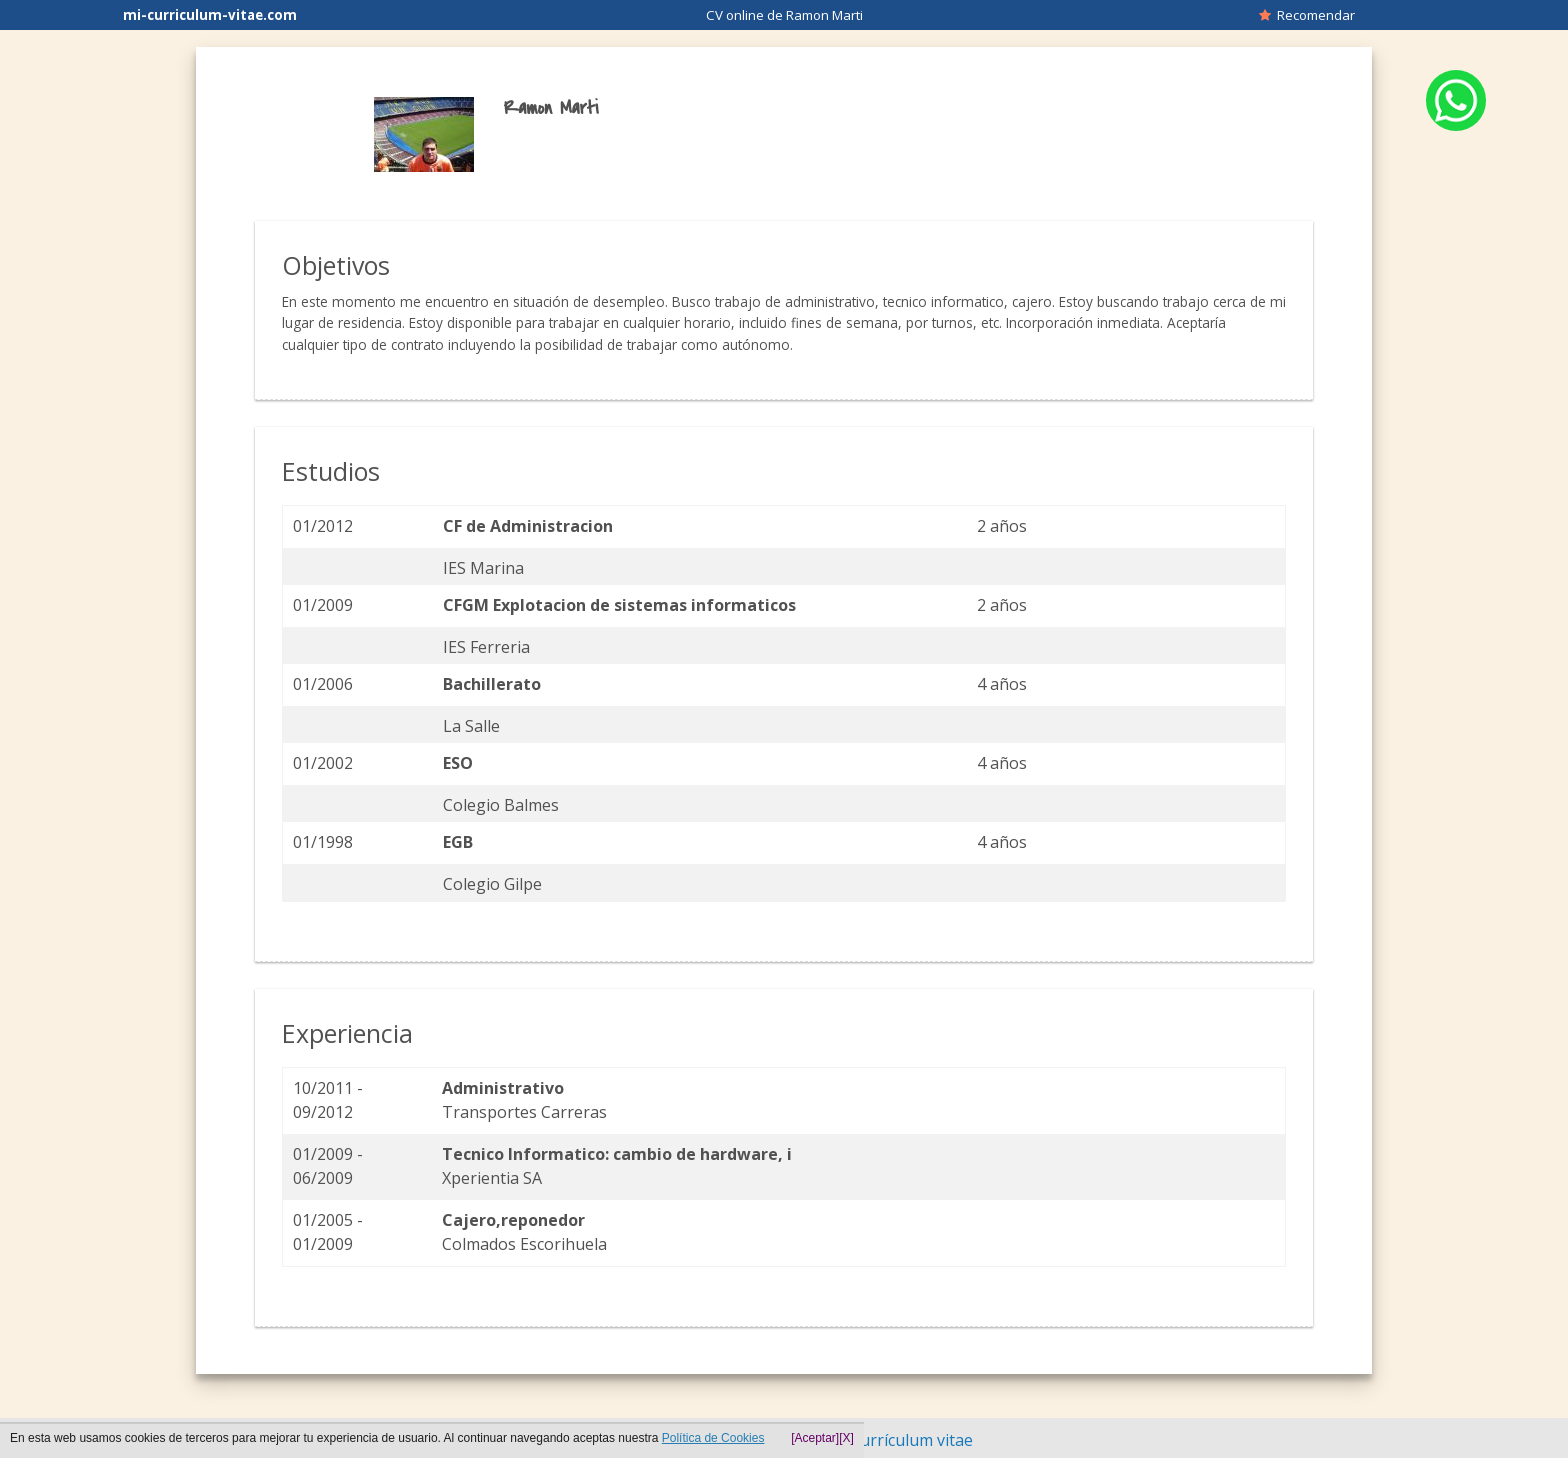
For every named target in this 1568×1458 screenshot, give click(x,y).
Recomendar (1307, 15)
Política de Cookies (713, 1438)
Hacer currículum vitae (889, 1440)
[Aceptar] (815, 1438)
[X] (846, 1438)
